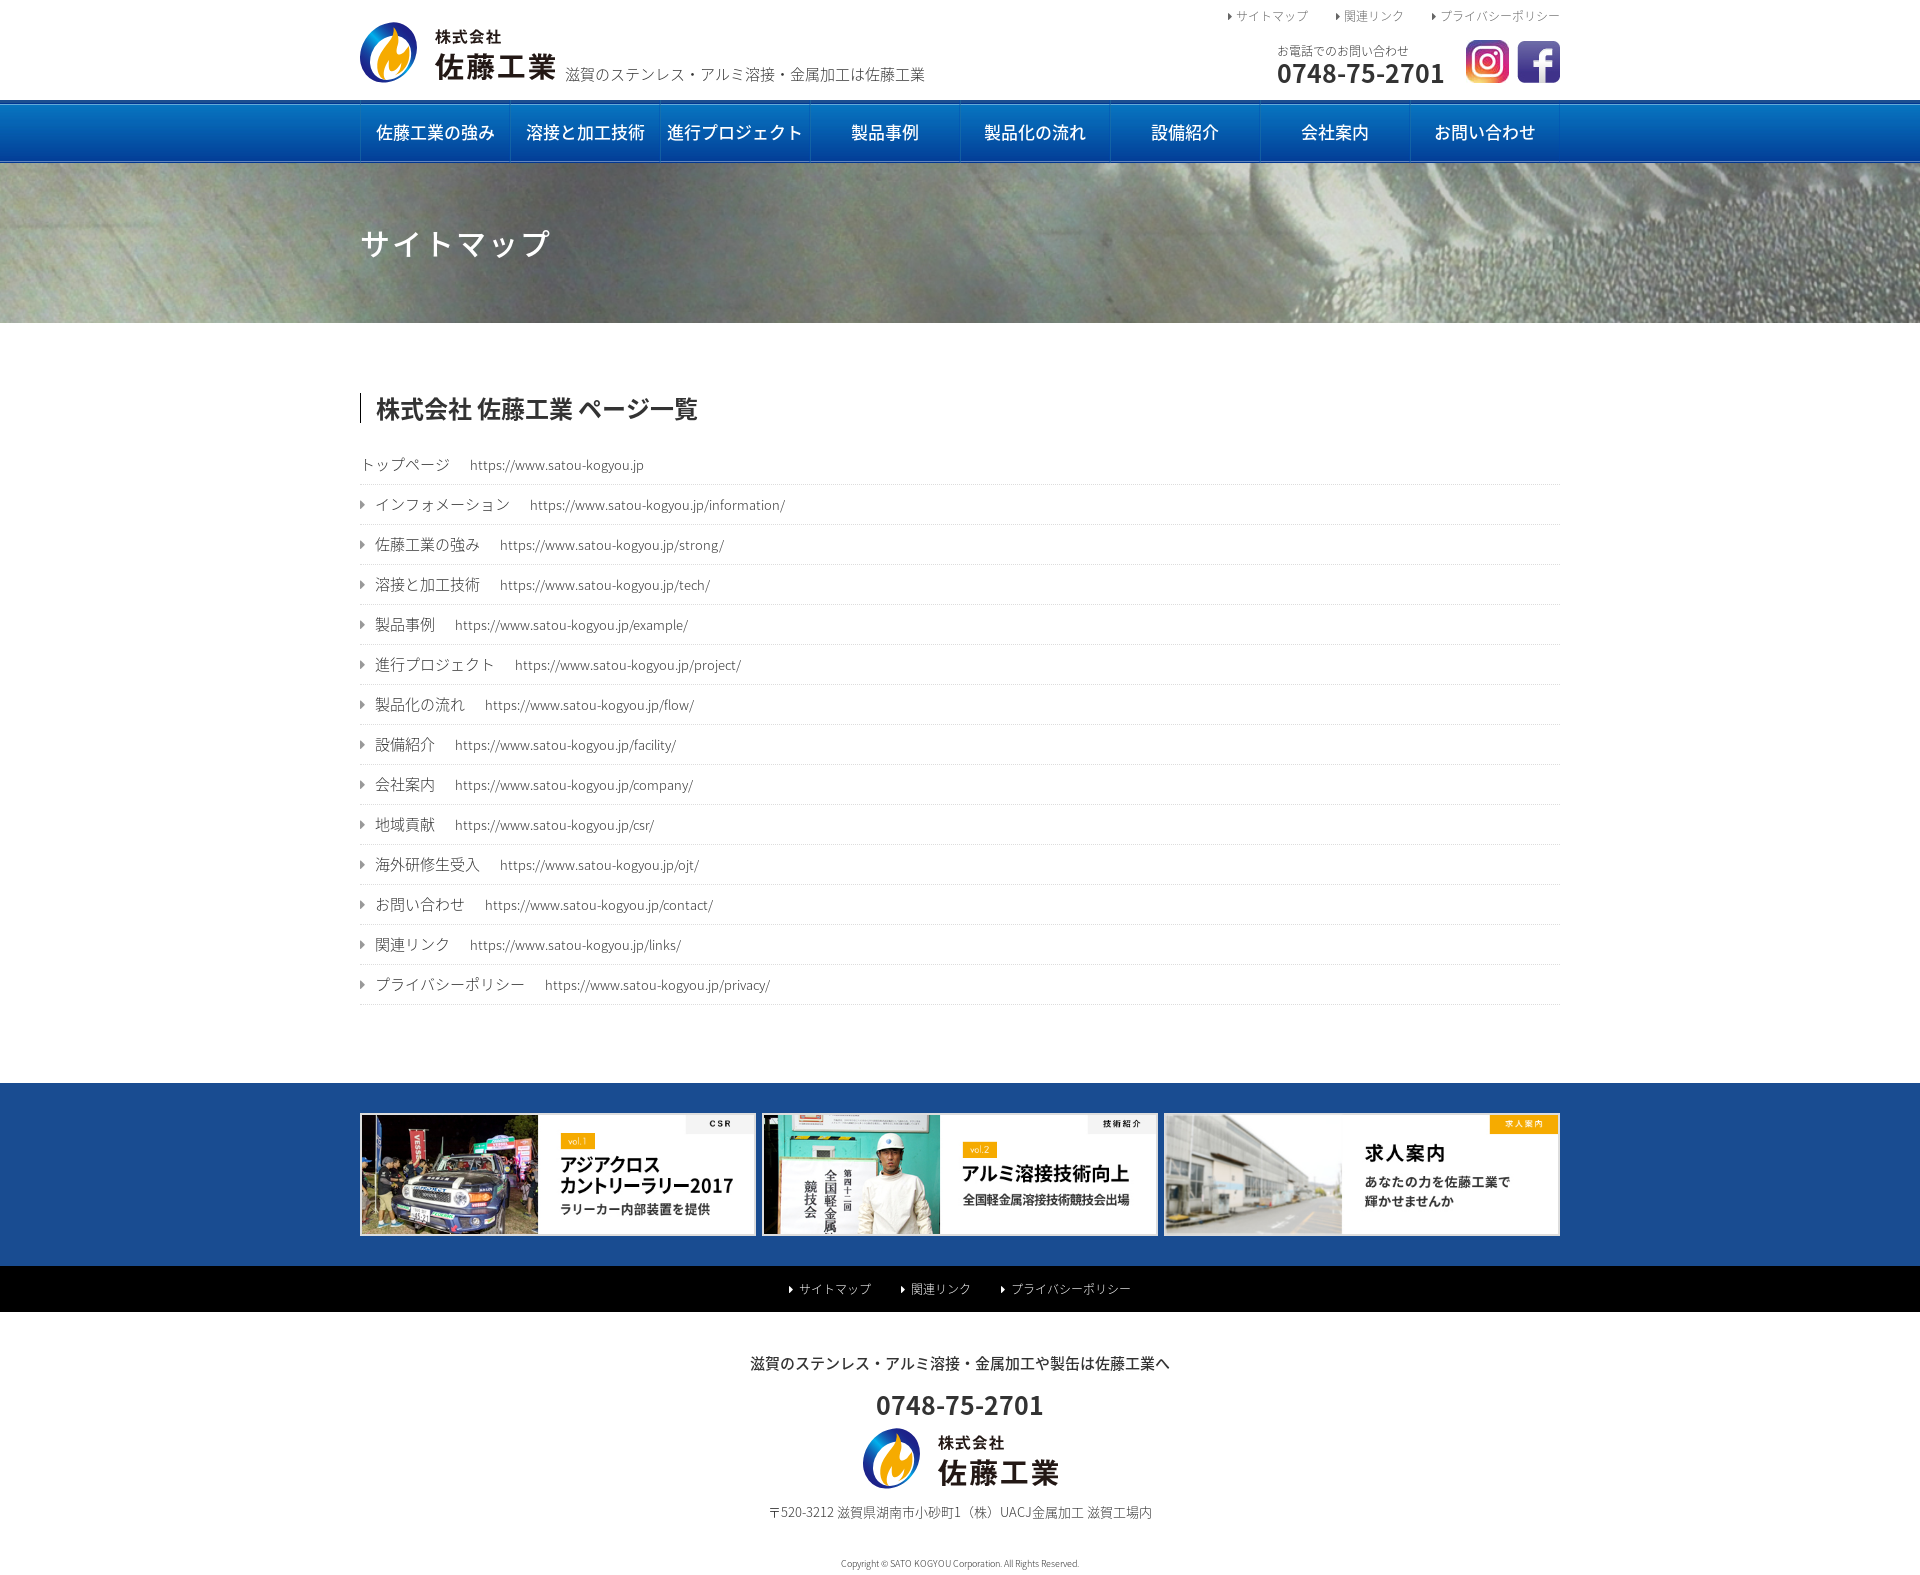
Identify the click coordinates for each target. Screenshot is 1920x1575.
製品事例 (885, 131)
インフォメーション (572, 504)
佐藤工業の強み (435, 131)
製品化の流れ (1035, 131)
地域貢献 (507, 824)
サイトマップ (1268, 16)
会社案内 (1335, 131)
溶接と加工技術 (585, 131)
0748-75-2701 (1361, 69)
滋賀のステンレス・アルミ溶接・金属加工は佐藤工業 (642, 74)
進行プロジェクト (735, 131)
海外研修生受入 (529, 864)
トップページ (502, 464)
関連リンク (1370, 16)
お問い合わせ (1485, 131)
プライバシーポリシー (1496, 16)
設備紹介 (1185, 131)
